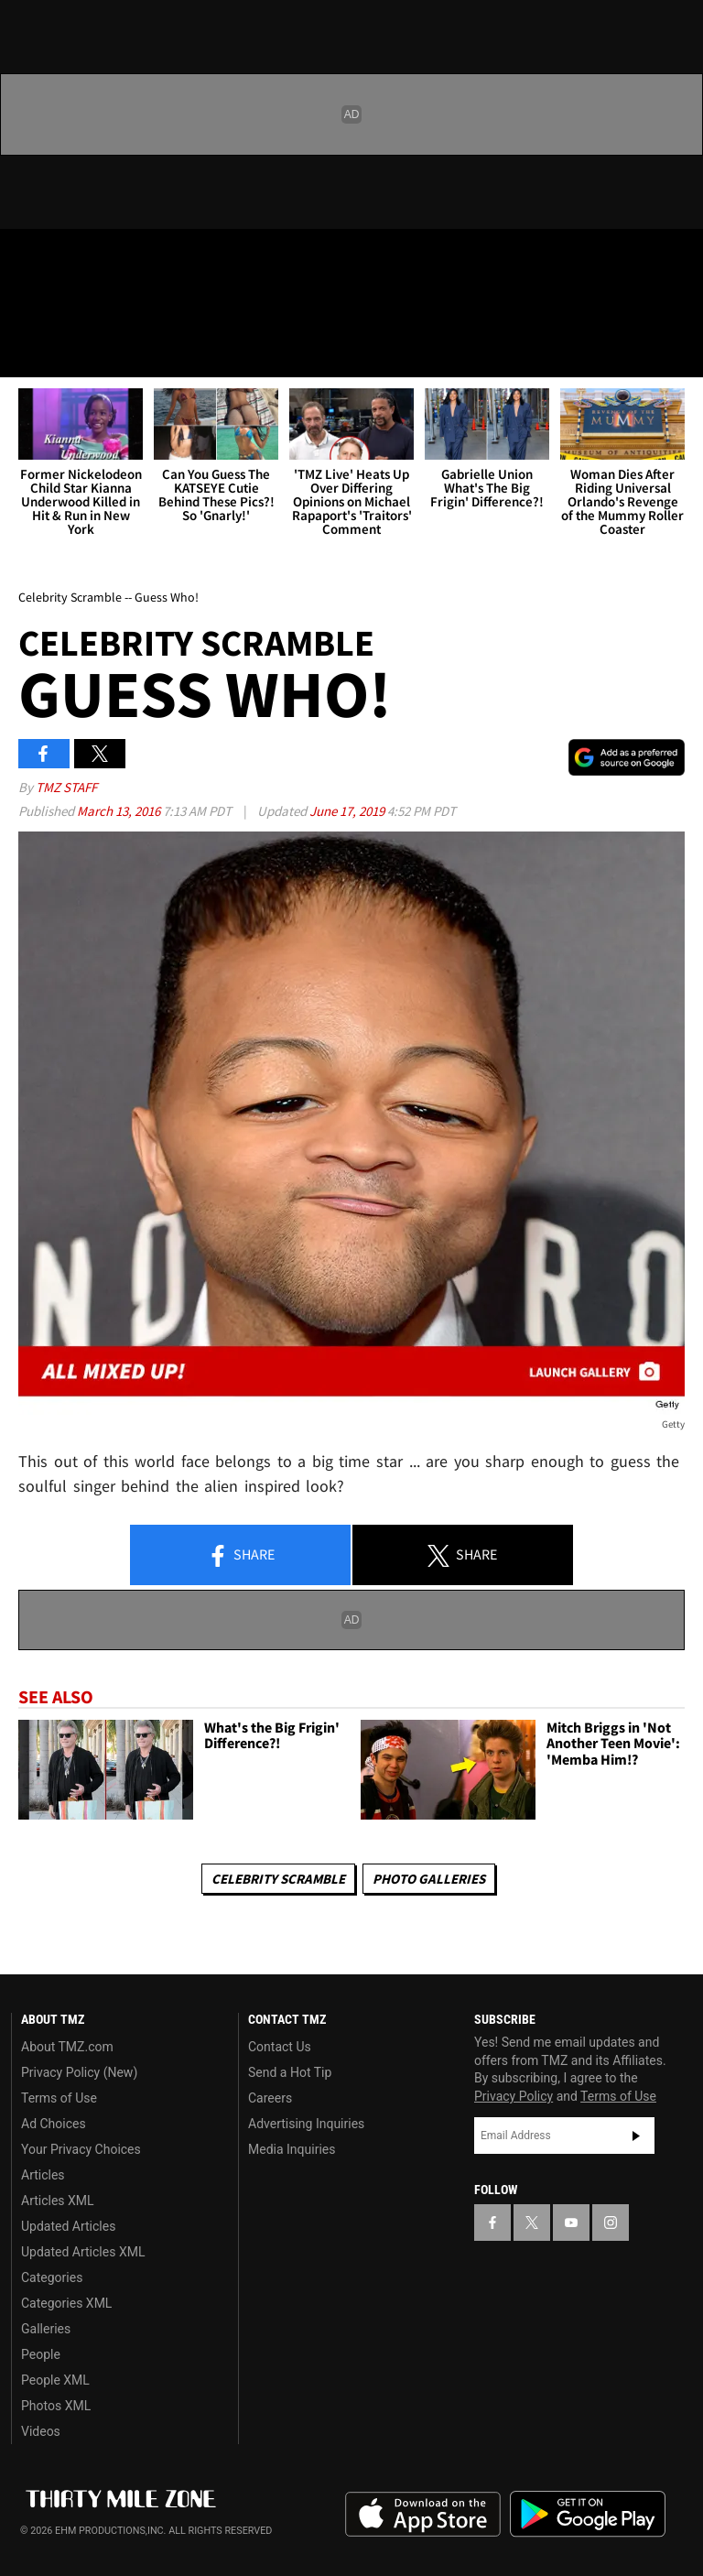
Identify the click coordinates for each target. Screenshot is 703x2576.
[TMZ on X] (73, 258)
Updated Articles (68, 2226)
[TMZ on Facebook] (29, 258)
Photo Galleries (429, 1878)
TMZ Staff (66, 787)
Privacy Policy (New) (79, 2072)
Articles (43, 2175)
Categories (51, 2277)
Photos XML (56, 2405)
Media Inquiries (291, 2149)
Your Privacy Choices (81, 2149)
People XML (55, 2380)
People (40, 2354)
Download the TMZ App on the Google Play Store (587, 2514)
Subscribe (636, 2135)
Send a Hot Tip (289, 2072)
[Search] (677, 351)
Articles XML (57, 2200)
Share (241, 1556)
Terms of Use (59, 2098)
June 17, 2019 (348, 811)
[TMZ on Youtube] (117, 258)
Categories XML (66, 2303)
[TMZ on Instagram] (161, 258)
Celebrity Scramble (278, 1878)
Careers (270, 2098)
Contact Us (279, 2046)
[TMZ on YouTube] (571, 2222)
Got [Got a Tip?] (61, 307)
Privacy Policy (513, 2096)
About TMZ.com (67, 2046)
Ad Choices (53, 2123)
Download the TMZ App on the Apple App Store (423, 2515)
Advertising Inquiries (306, 2123)
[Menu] (25, 351)
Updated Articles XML (83, 2251)
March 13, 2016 (120, 811)
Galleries (45, 2328)
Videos (40, 2431)
